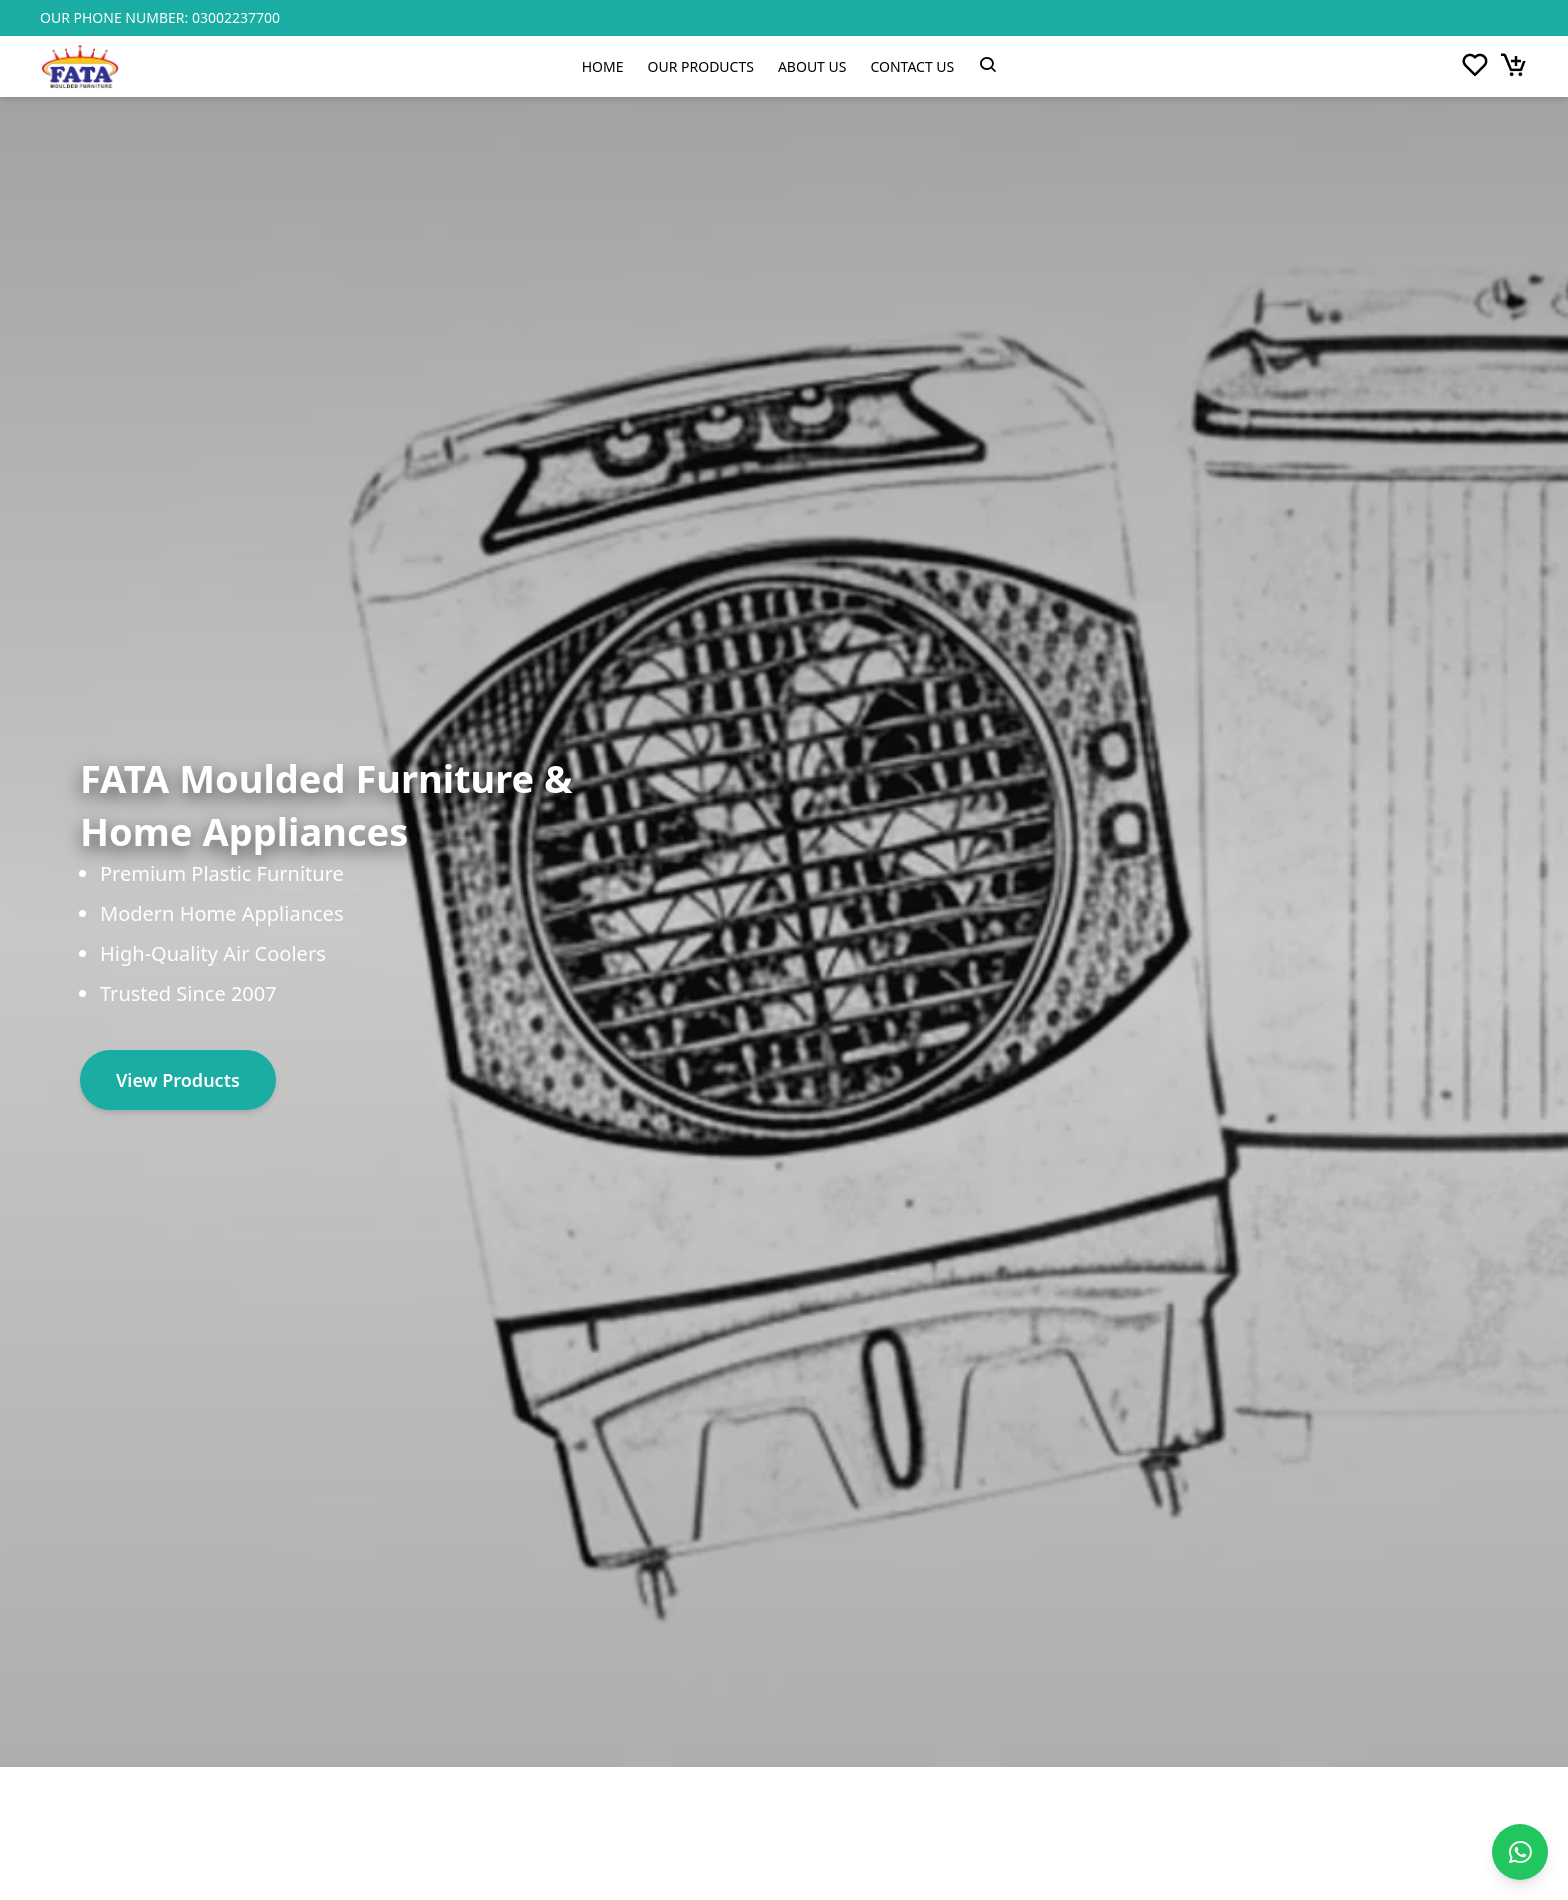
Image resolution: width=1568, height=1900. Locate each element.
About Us (812, 66)
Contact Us (912, 66)
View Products (178, 1080)
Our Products (701, 66)
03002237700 (236, 17)
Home (603, 66)
